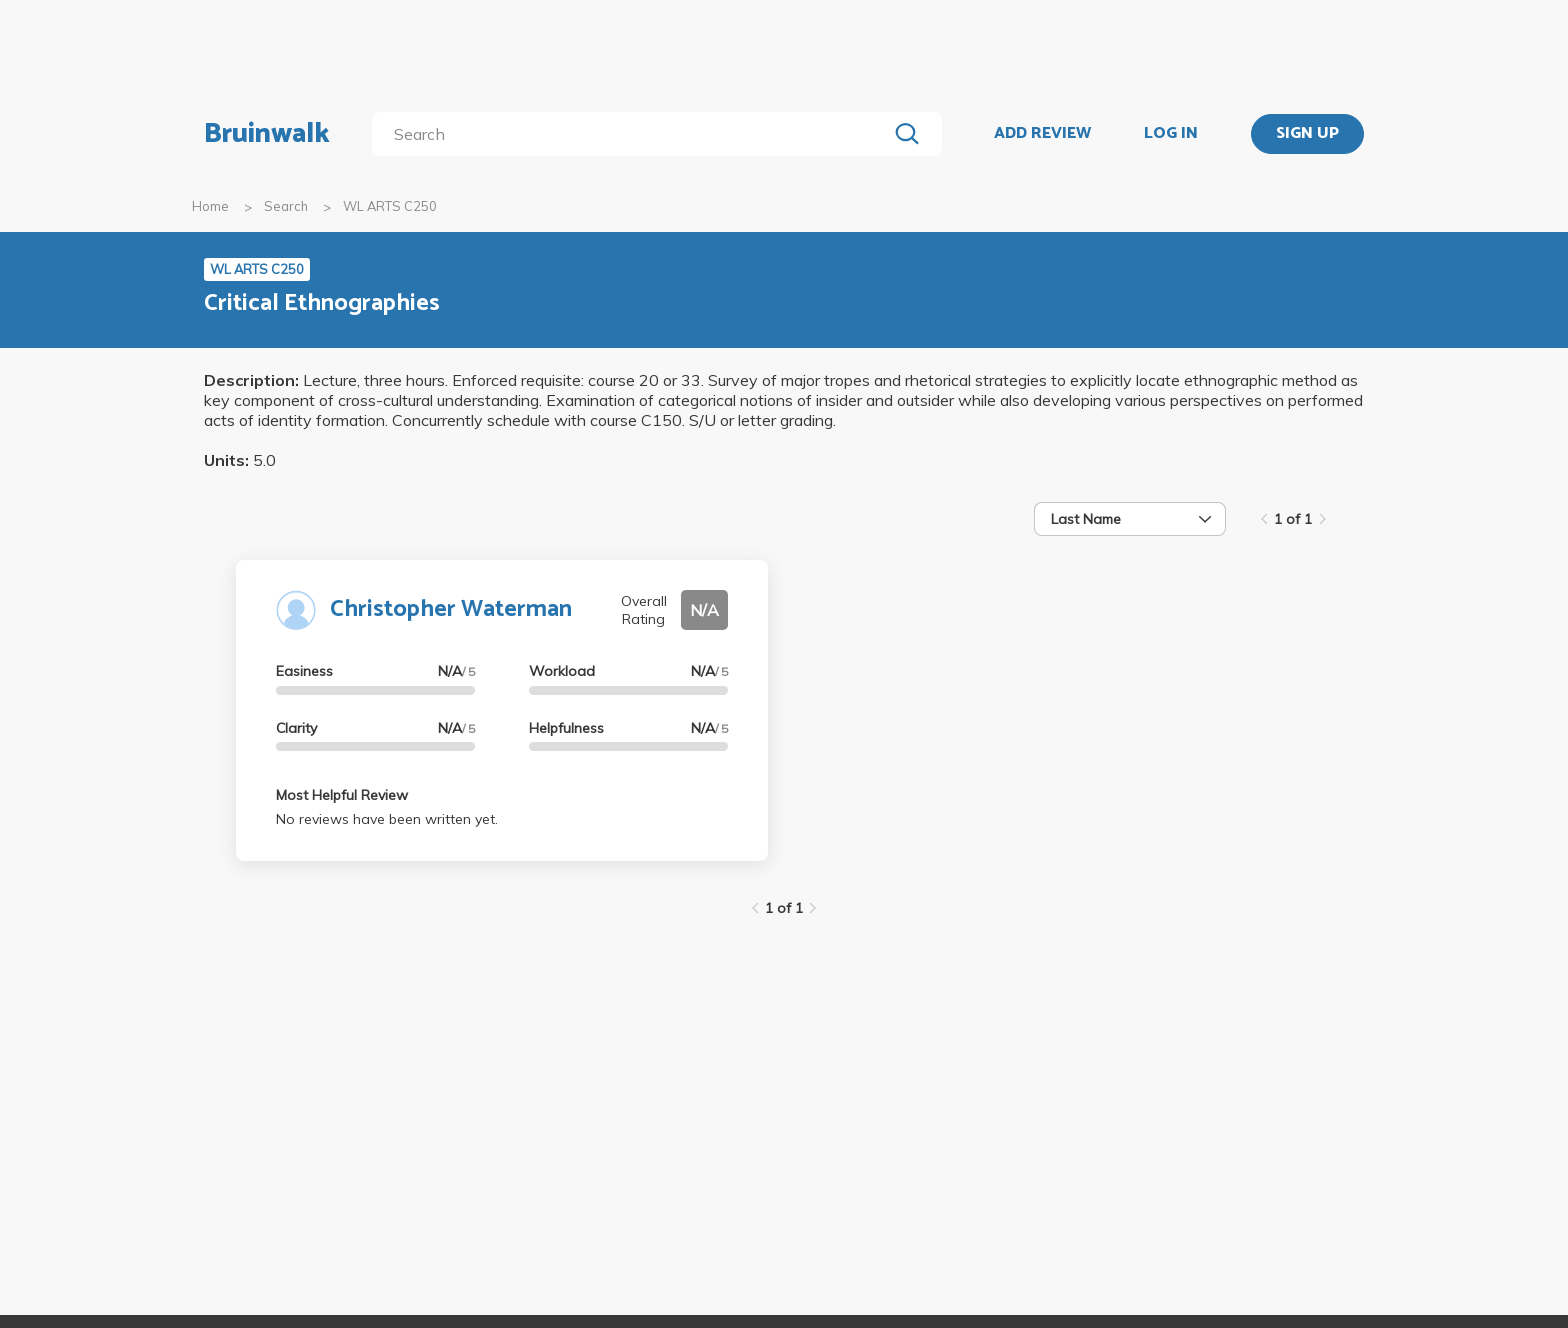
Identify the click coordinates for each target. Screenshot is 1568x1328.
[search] (633, 134)
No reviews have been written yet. (387, 819)
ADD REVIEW (1042, 134)
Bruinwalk (267, 134)
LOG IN (1171, 134)
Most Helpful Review (342, 795)
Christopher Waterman (451, 609)
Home (210, 206)
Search (286, 206)
